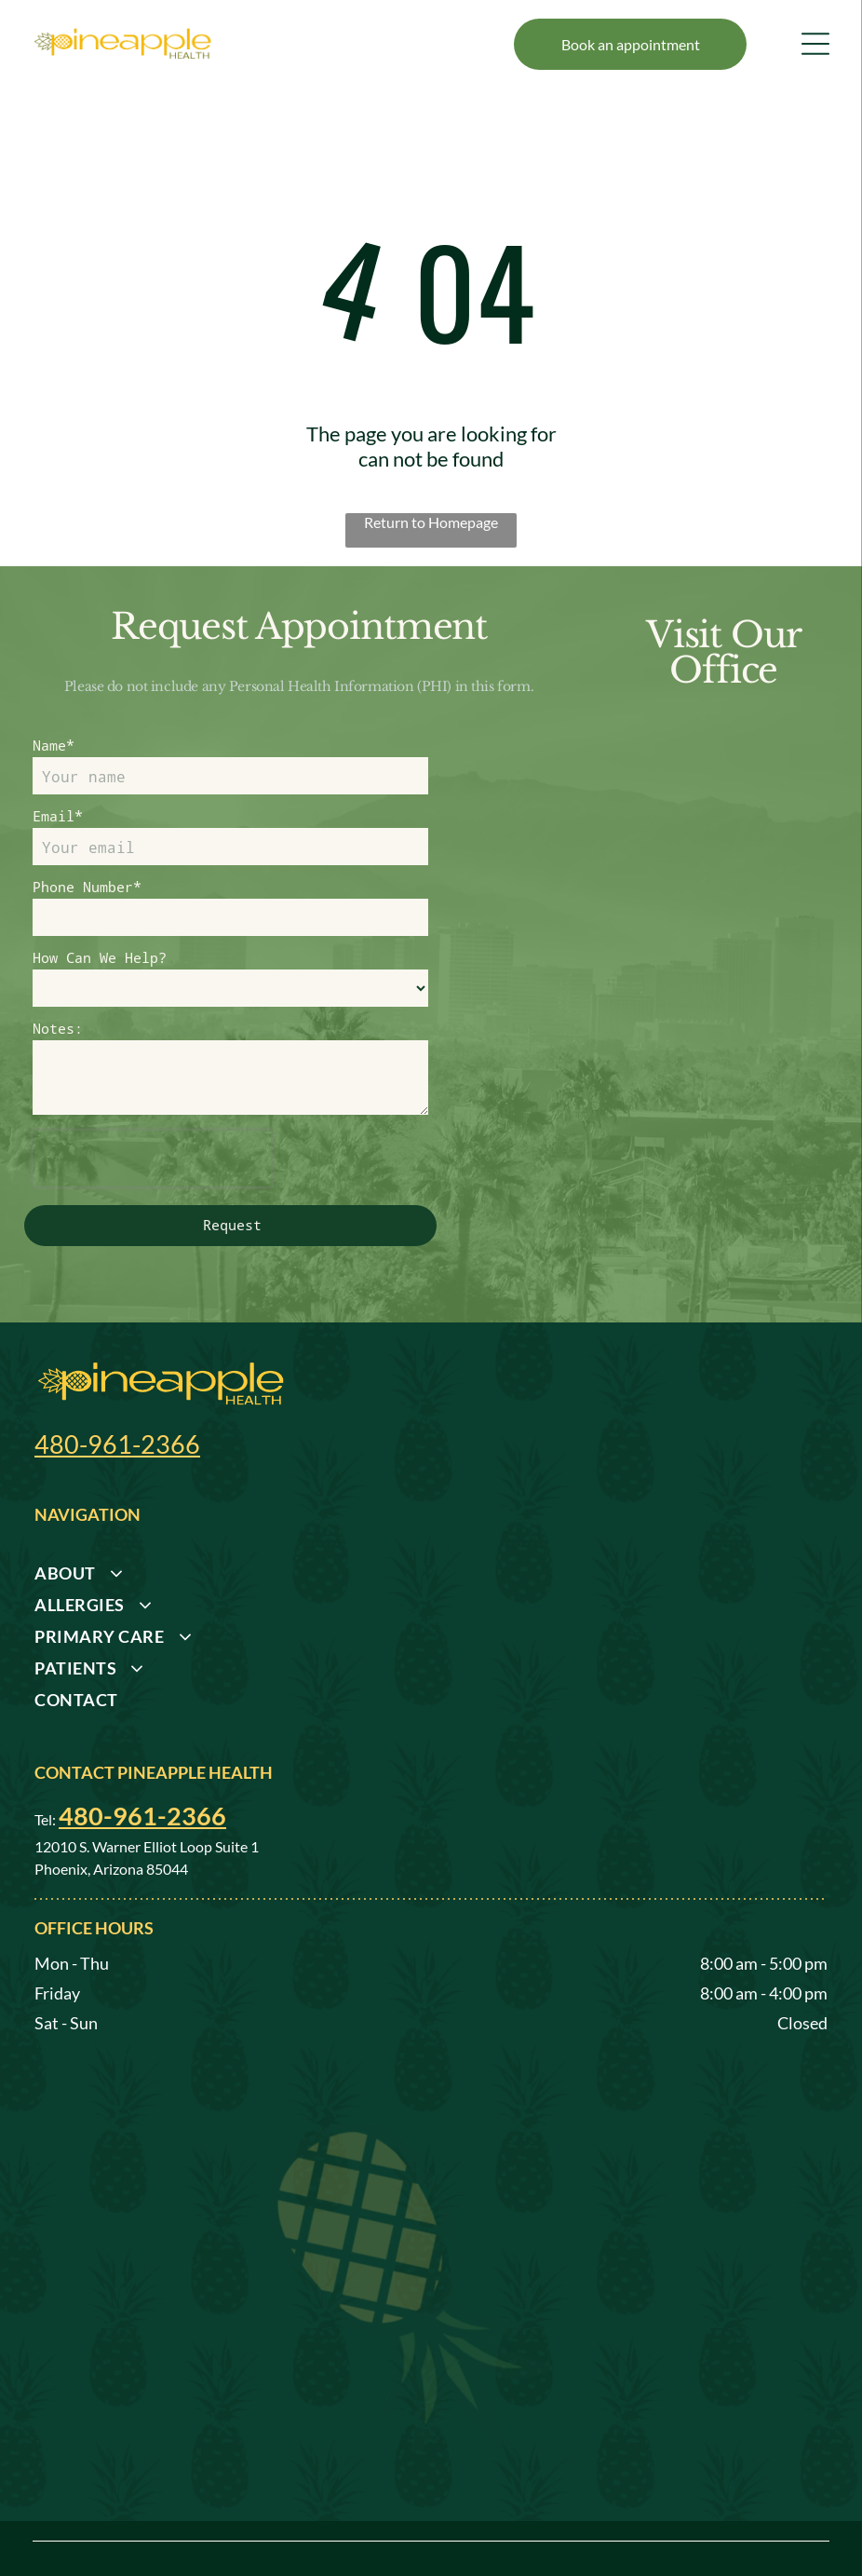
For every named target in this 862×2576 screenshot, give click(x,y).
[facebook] (815, 2527)
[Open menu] (815, 44)
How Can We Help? (100, 957)
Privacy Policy (171, 2535)
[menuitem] (423, 1513)
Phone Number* (87, 886)
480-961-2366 (117, 1378)
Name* (53, 745)
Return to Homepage (431, 522)
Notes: (58, 1028)
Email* (58, 816)
